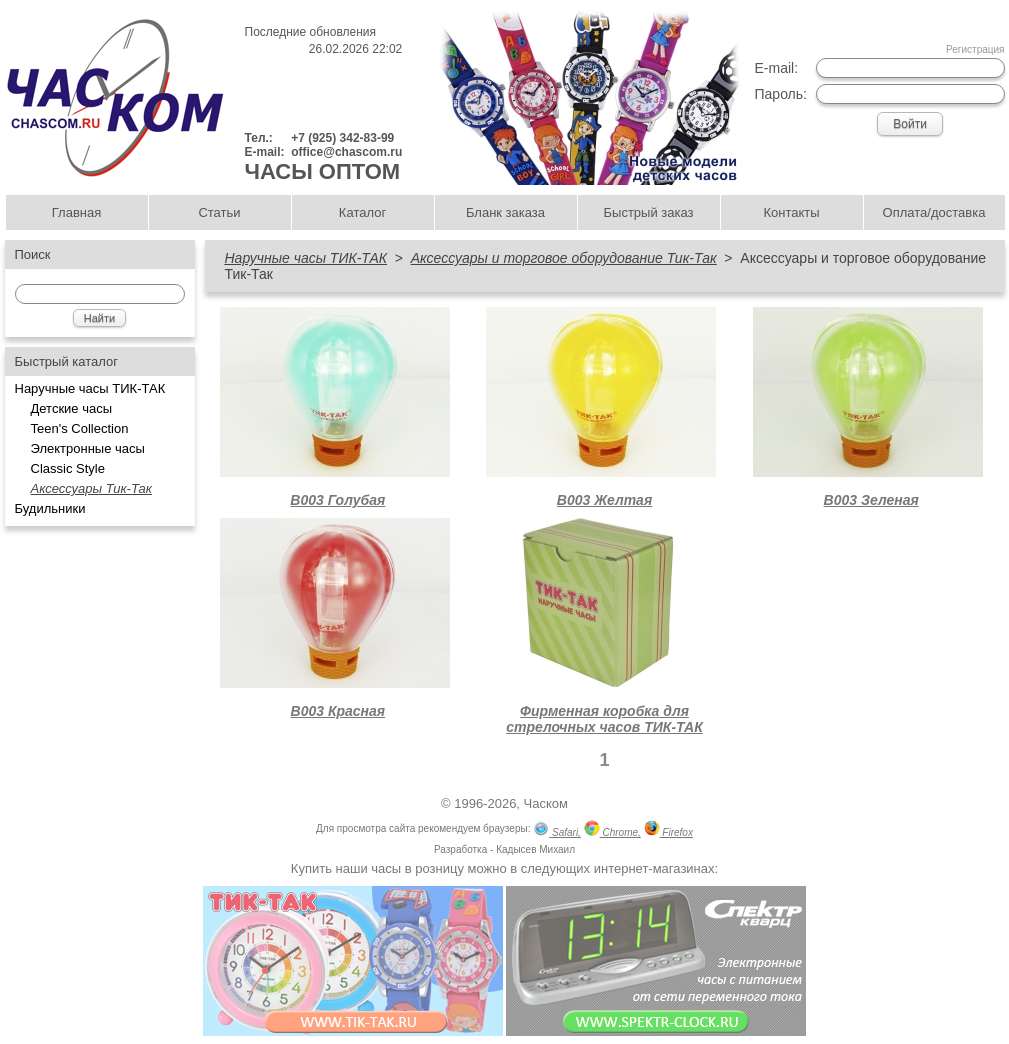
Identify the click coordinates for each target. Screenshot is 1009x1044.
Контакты (791, 212)
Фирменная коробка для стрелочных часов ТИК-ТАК (604, 719)
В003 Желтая (604, 500)
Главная (76, 212)
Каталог (362, 212)
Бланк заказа (505, 212)
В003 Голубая (337, 500)
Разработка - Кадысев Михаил (504, 849)
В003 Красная (338, 711)
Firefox (668, 830)
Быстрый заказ (649, 212)
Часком (546, 803)
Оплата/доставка (934, 212)
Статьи (219, 212)
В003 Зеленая (871, 500)
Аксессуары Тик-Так (91, 488)
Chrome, (612, 830)
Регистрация (975, 49)
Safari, (557, 830)
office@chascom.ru (346, 152)
